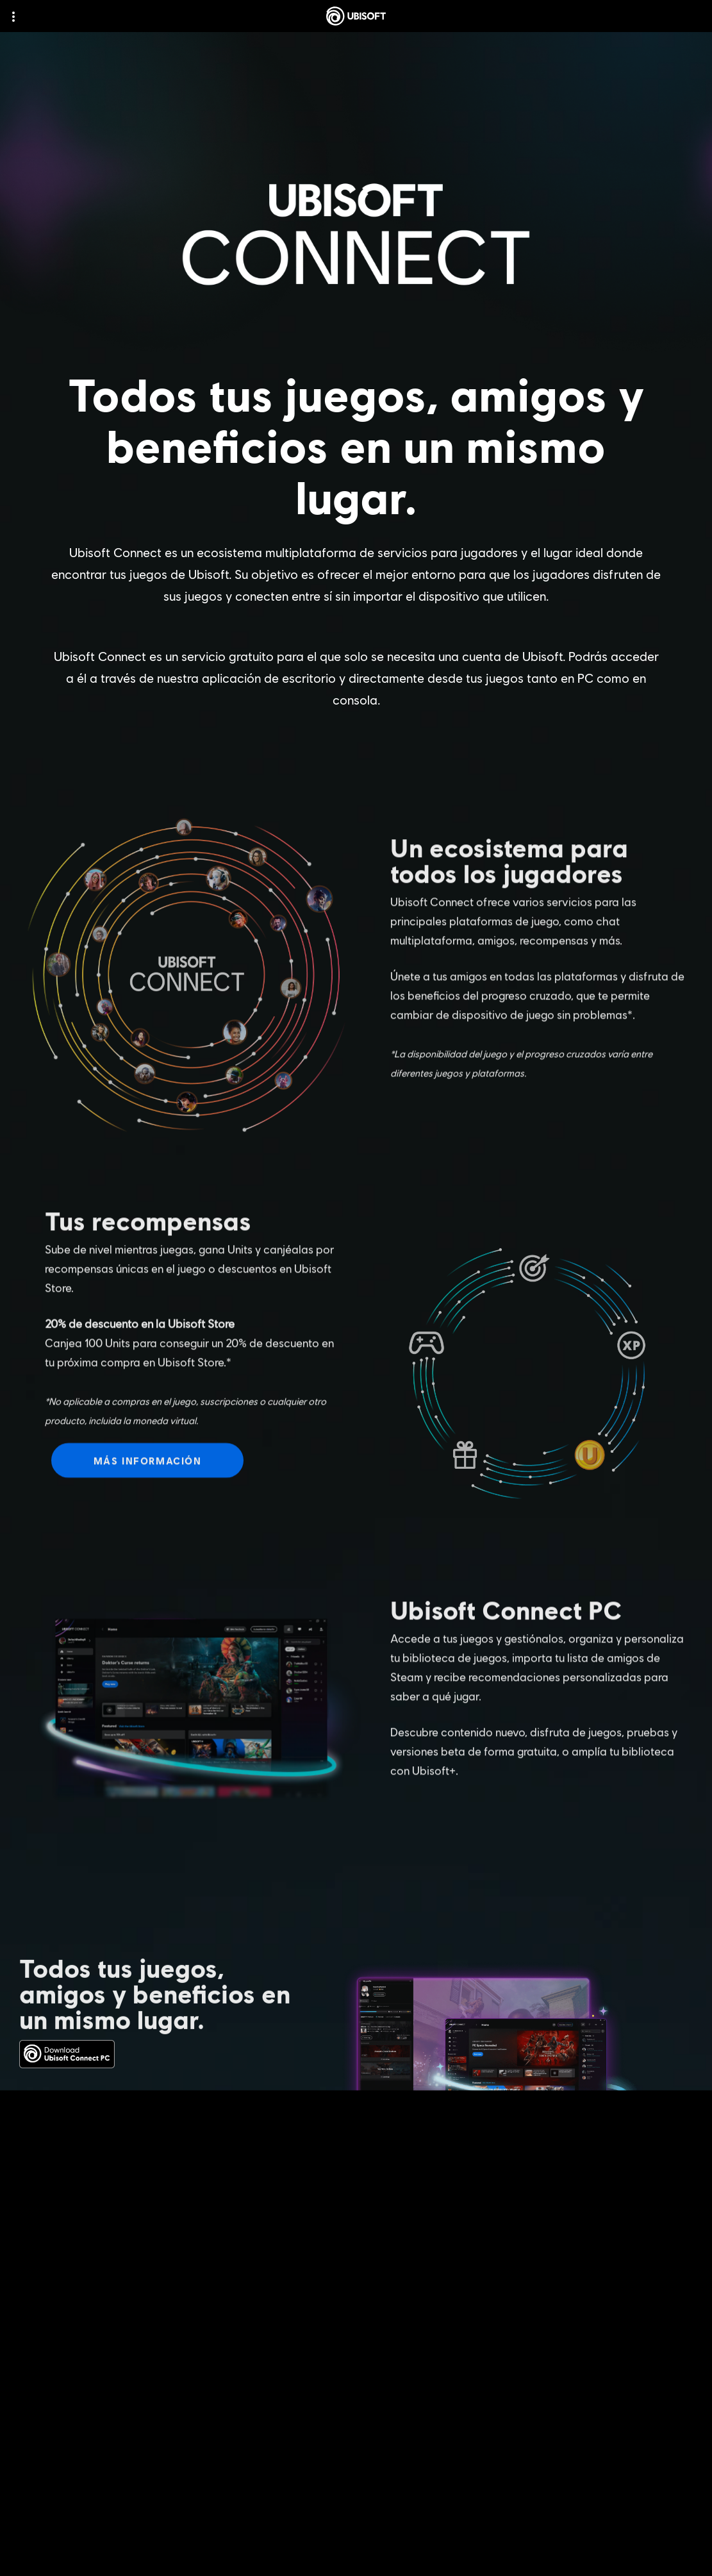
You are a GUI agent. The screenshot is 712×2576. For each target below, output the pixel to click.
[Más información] (147, 1474)
